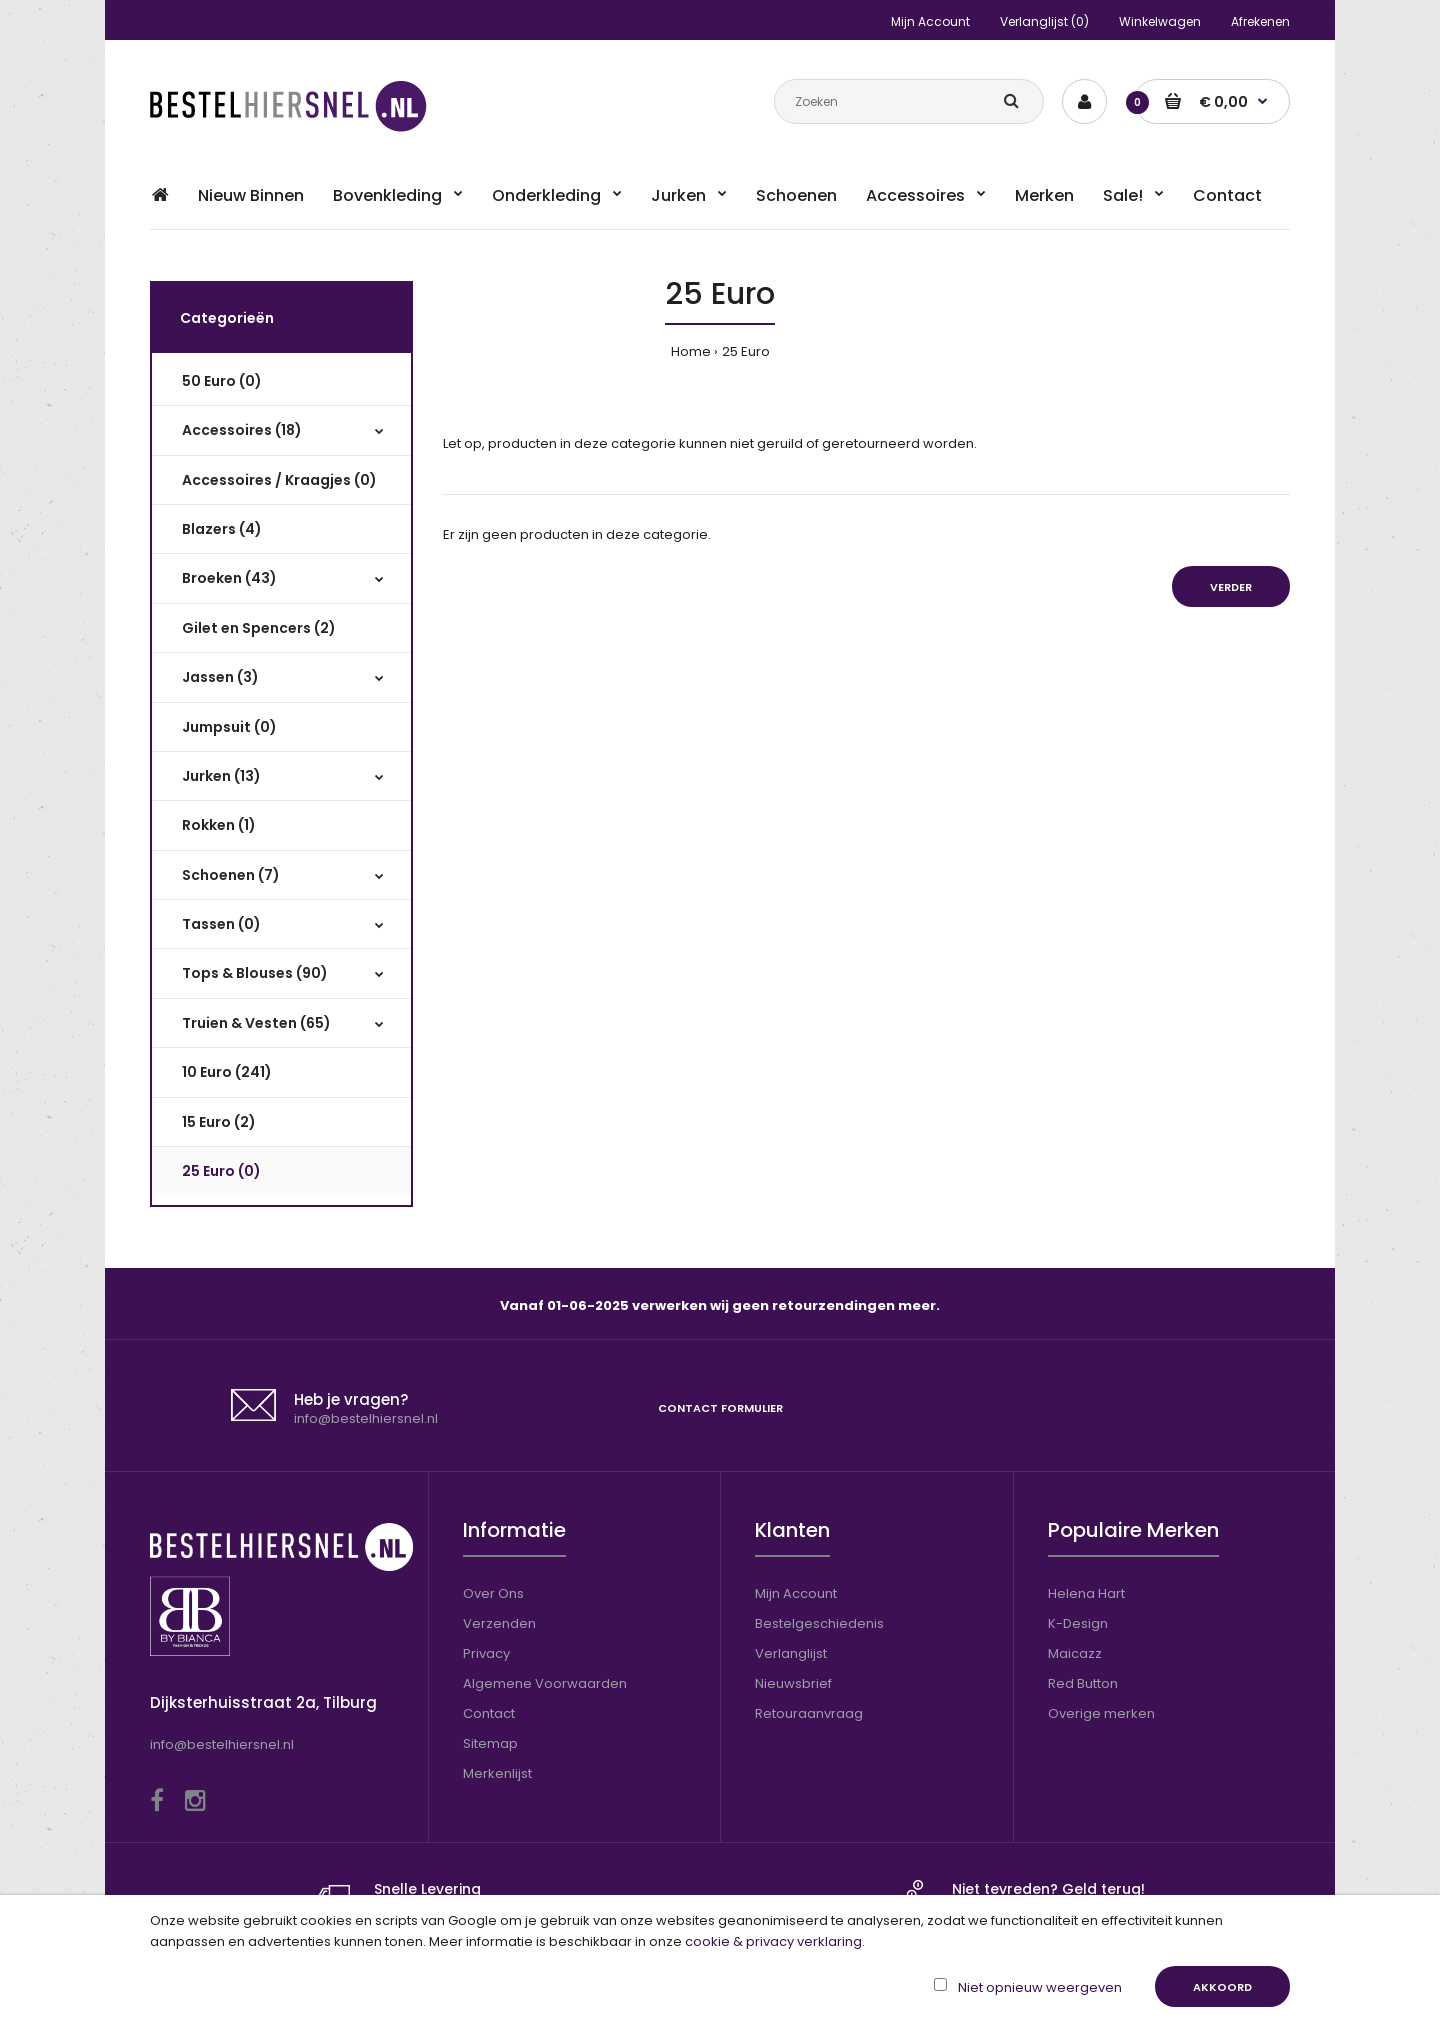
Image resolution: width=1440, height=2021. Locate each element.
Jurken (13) (221, 776)
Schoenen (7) (231, 875)
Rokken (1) (219, 825)
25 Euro (746, 351)
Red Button (1083, 1683)
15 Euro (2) (219, 1122)
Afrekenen (1260, 21)
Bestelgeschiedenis (819, 1623)
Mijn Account (930, 21)
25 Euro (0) (221, 1171)
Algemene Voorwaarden (545, 1683)
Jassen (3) (220, 677)
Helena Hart (1086, 1593)
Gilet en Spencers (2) (259, 628)
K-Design (1078, 1623)
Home (691, 351)
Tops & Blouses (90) (255, 973)
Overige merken (1101, 1713)
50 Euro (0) (222, 381)
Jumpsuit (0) (229, 727)
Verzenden (499, 1623)
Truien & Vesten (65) (256, 1023)
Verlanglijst (791, 1653)
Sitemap (490, 1743)
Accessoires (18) (242, 430)
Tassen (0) (221, 924)
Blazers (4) (222, 529)
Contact (489, 1713)
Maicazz (1075, 1653)
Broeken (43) (229, 578)
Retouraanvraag (809, 1713)
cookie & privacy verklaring (773, 1941)
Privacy (486, 1653)
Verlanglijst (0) (1044, 21)
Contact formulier (720, 1408)
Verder (1231, 587)
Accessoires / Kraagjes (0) (279, 480)
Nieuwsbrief (793, 1683)
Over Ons (493, 1593)
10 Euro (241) (227, 1072)
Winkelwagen (1160, 21)
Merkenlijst (497, 1773)
